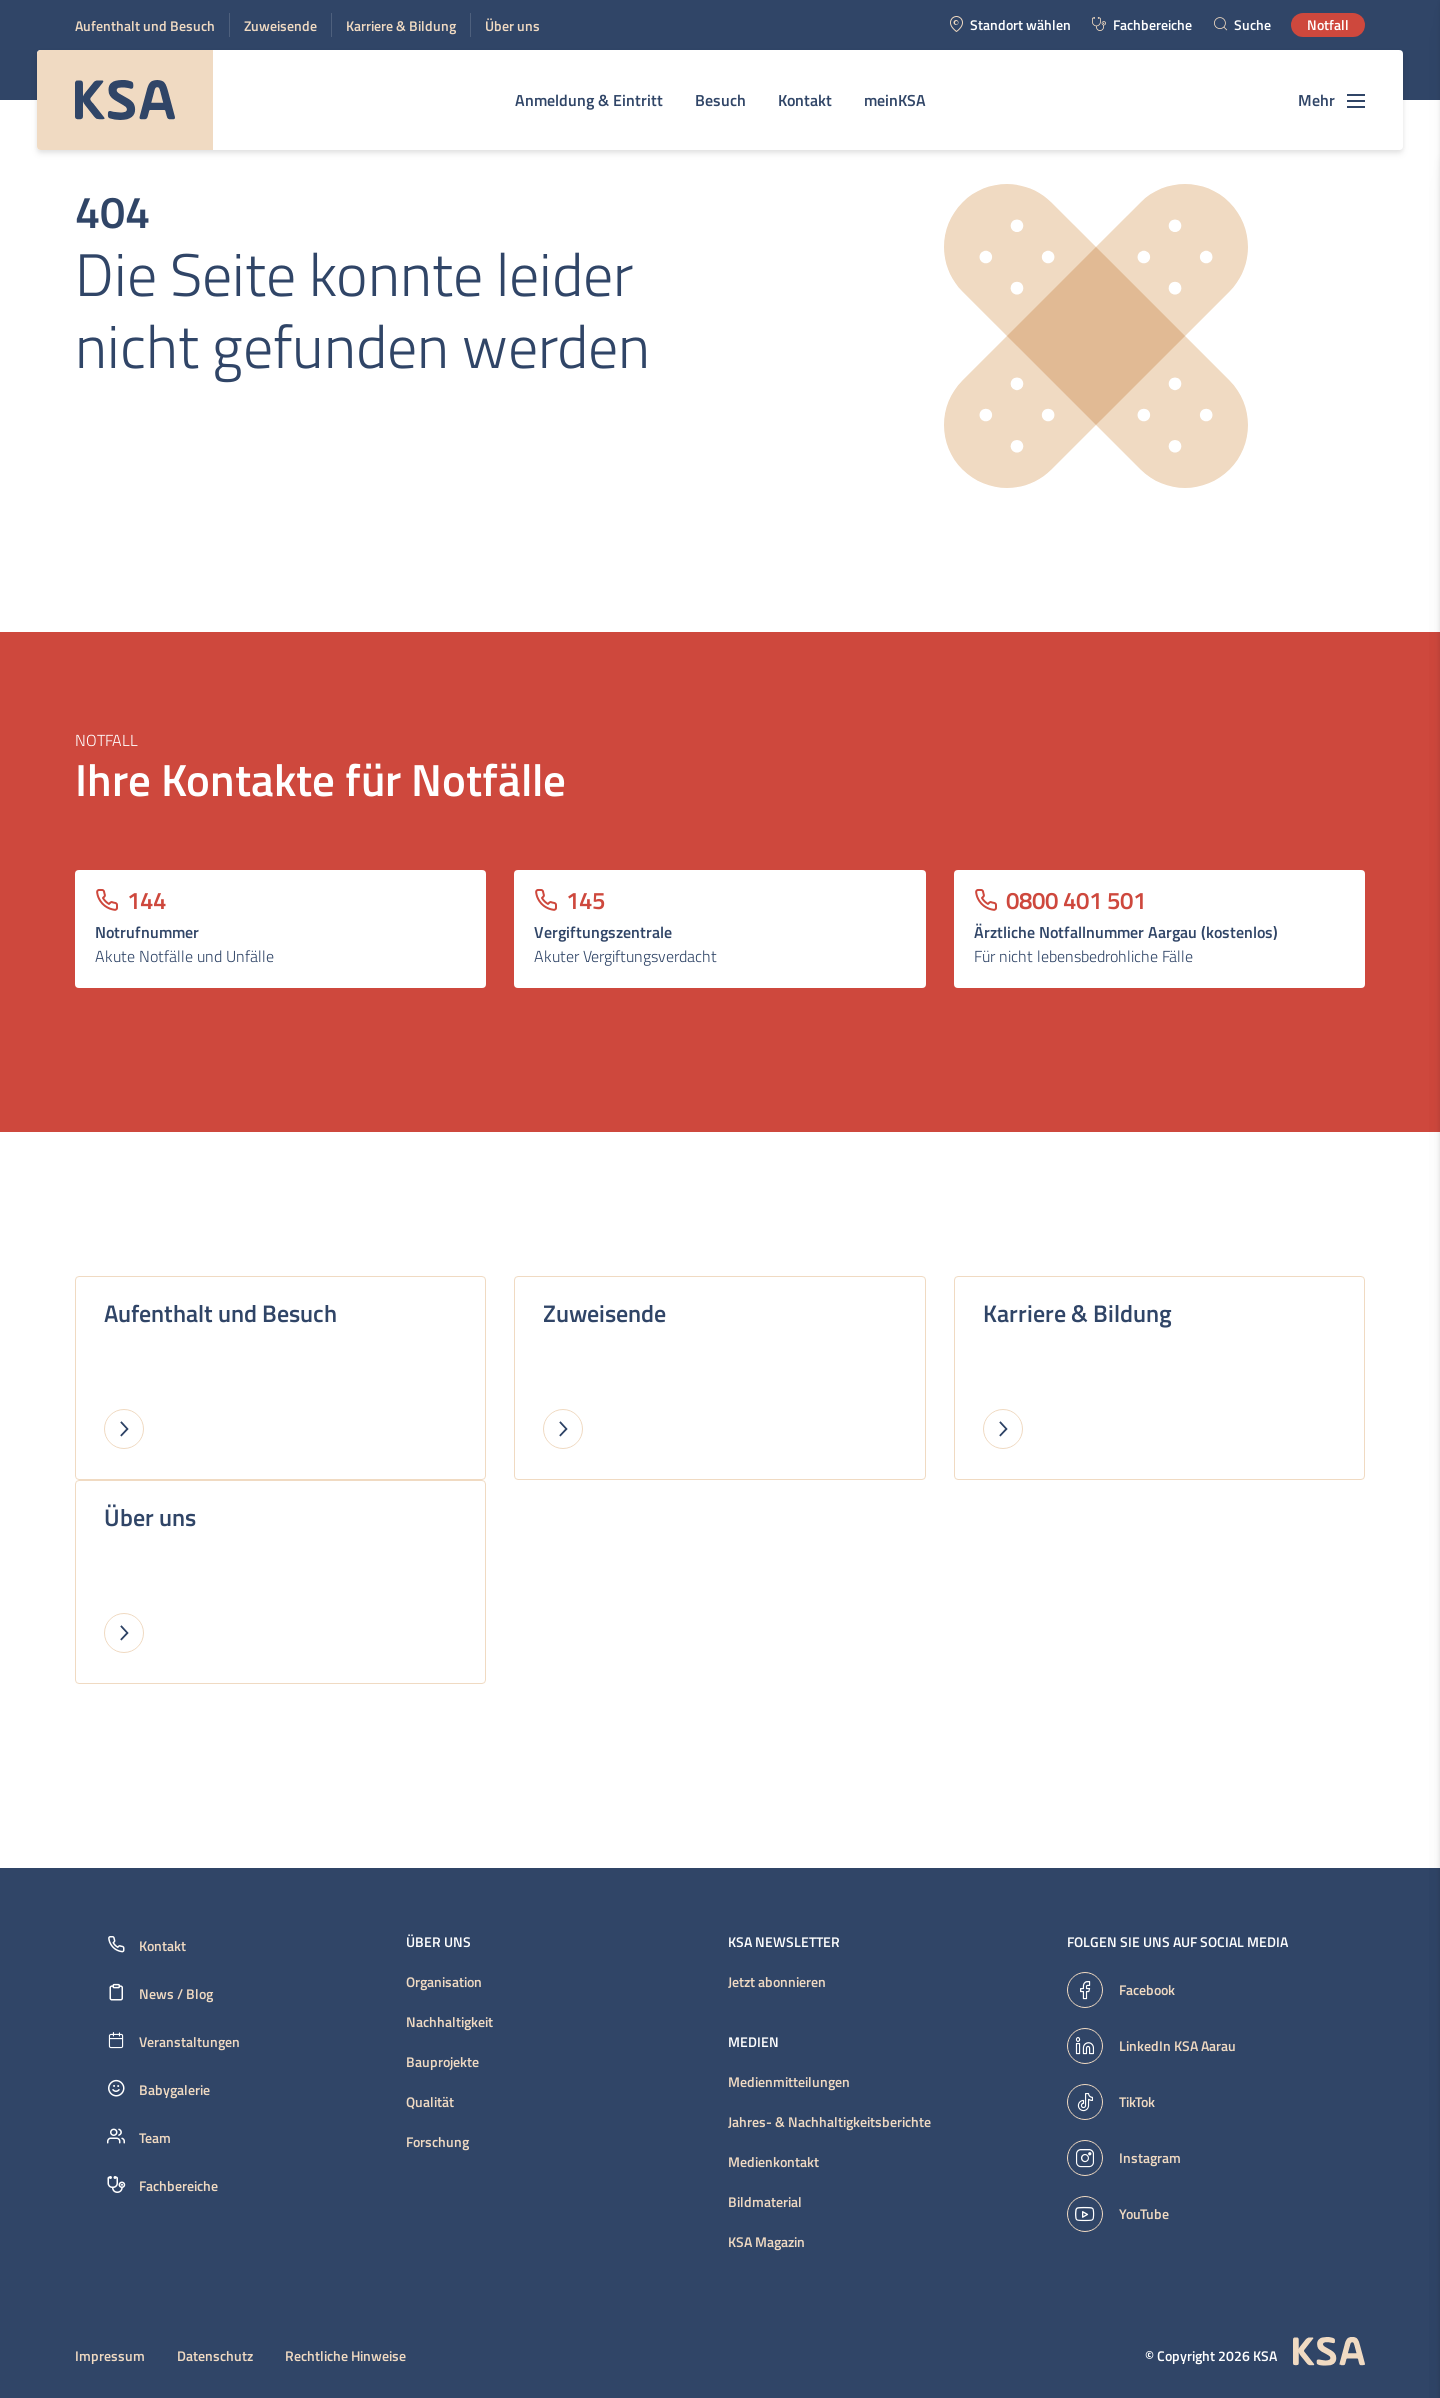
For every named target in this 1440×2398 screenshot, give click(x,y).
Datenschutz (215, 2356)
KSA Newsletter (784, 1942)
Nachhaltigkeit (449, 2022)
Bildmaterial (765, 2202)
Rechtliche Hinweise (345, 2356)
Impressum (110, 2356)
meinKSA (895, 100)
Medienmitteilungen (789, 2082)
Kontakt (805, 100)
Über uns (512, 25)
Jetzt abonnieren (777, 1982)
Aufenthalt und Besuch (145, 25)
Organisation (444, 1982)
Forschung (437, 2142)
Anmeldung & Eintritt (589, 100)
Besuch (720, 100)
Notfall (1328, 24)
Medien (753, 2042)
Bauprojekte (442, 2062)
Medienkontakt (773, 2162)
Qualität (430, 2102)
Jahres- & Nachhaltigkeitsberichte (829, 2122)
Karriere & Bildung (401, 25)
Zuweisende (280, 25)
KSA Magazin (766, 2242)
